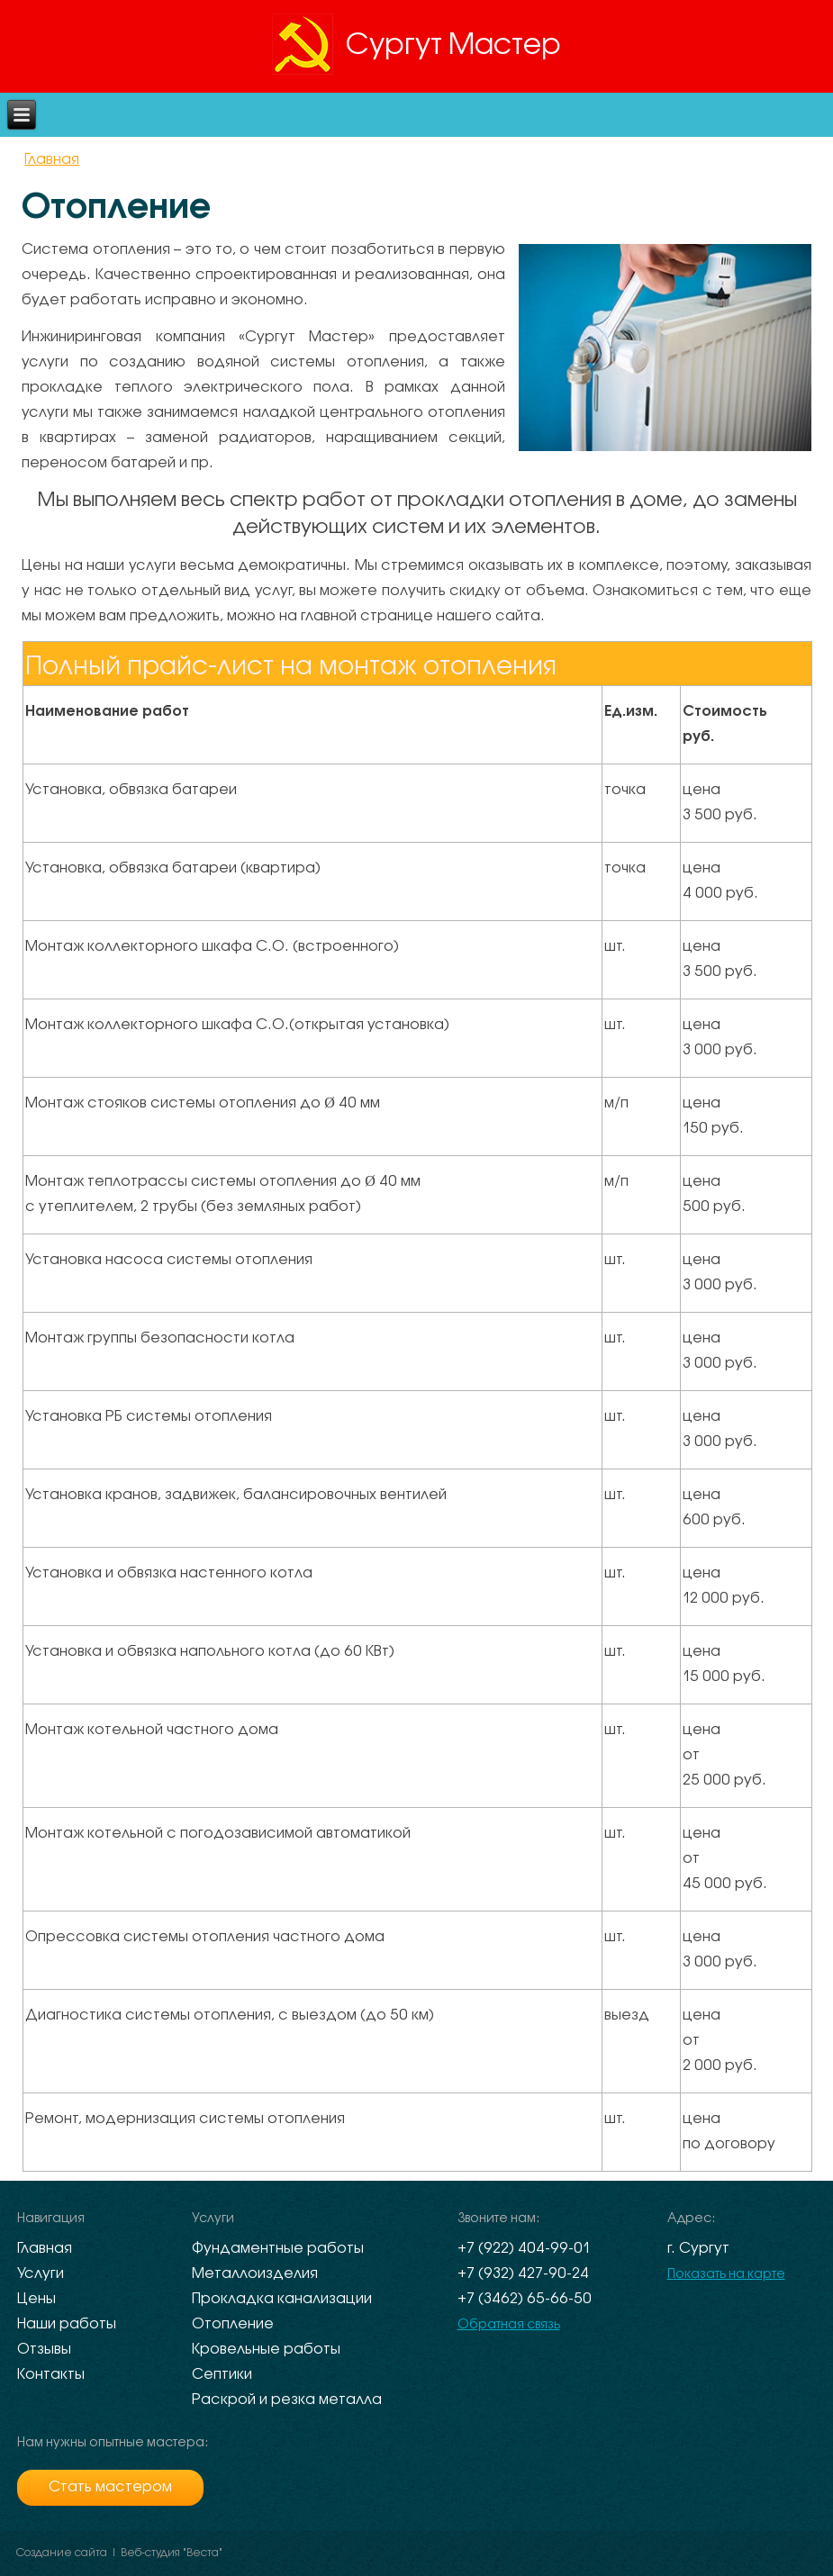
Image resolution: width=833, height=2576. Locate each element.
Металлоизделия (255, 2274)
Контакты (51, 2375)
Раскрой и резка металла (287, 2400)
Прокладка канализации (282, 2299)
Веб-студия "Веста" (171, 2553)
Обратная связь (508, 2325)
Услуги (40, 2274)
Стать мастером (110, 2487)
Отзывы (44, 2349)
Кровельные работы (266, 2349)
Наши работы (66, 2324)
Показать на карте (726, 2275)
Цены (36, 2299)
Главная (51, 160)
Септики (222, 2375)
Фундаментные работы (278, 2248)
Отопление (233, 2324)
